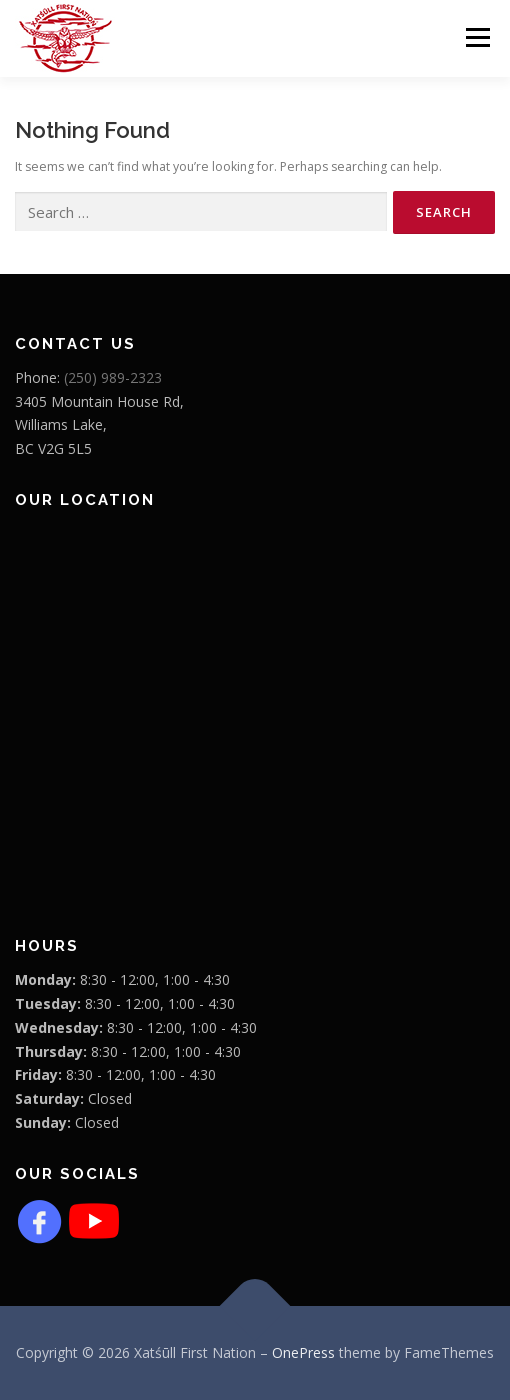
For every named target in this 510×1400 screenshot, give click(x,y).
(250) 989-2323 (113, 377)
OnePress (303, 1352)
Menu (476, 37)
